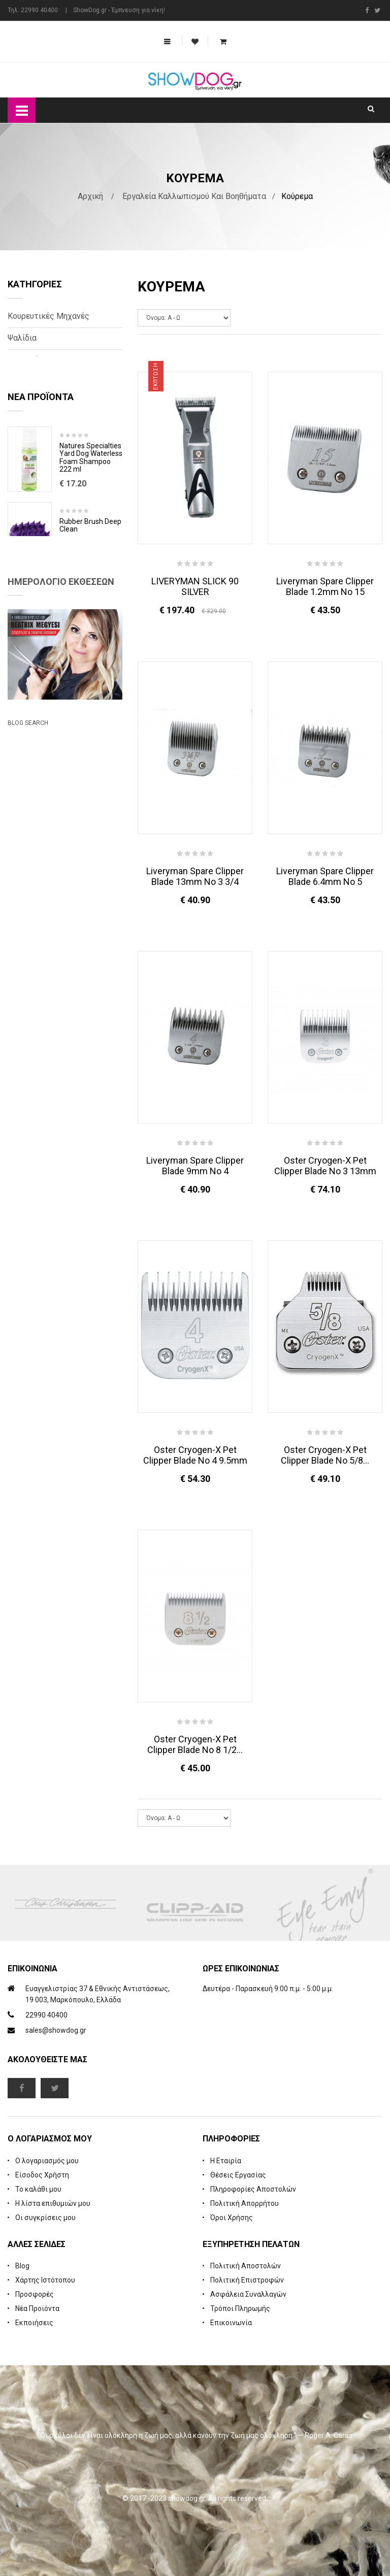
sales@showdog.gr (55, 2030)
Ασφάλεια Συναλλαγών (248, 2294)
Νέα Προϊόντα (37, 2308)
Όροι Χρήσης (231, 2218)
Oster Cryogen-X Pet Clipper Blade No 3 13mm (325, 1165)
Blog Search (28, 980)
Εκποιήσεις (34, 2323)
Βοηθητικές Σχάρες (43, 381)
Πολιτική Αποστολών (245, 2266)
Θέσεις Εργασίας (238, 2175)
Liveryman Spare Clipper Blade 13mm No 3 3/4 (195, 876)
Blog (22, 2266)
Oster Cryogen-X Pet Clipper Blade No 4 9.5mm (195, 1455)
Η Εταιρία (225, 2161)
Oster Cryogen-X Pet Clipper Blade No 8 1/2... (195, 1744)
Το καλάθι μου (38, 2189)
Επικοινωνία (231, 2323)
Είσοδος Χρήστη (42, 2175)
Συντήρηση (27, 403)
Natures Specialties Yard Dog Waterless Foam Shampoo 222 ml (90, 511)
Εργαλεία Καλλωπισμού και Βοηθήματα (194, 196)
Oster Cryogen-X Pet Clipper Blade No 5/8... (325, 1455)
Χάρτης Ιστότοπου (45, 2280)
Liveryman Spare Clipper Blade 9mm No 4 (195, 1165)
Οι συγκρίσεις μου (45, 2218)
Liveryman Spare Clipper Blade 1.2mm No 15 (325, 586)
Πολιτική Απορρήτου (244, 2203)
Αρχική (90, 196)
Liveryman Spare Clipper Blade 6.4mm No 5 (325, 876)
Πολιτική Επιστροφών (247, 2280)
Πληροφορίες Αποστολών (253, 2189)
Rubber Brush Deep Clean (90, 579)
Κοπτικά (23, 360)
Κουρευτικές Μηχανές (48, 316)
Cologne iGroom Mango (85, 655)
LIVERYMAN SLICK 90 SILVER (195, 586)
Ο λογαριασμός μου (47, 2161)
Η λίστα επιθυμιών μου (52, 2203)
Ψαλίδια (22, 338)
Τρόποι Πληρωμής (240, 2308)
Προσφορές (34, 2294)
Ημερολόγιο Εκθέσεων (61, 742)
